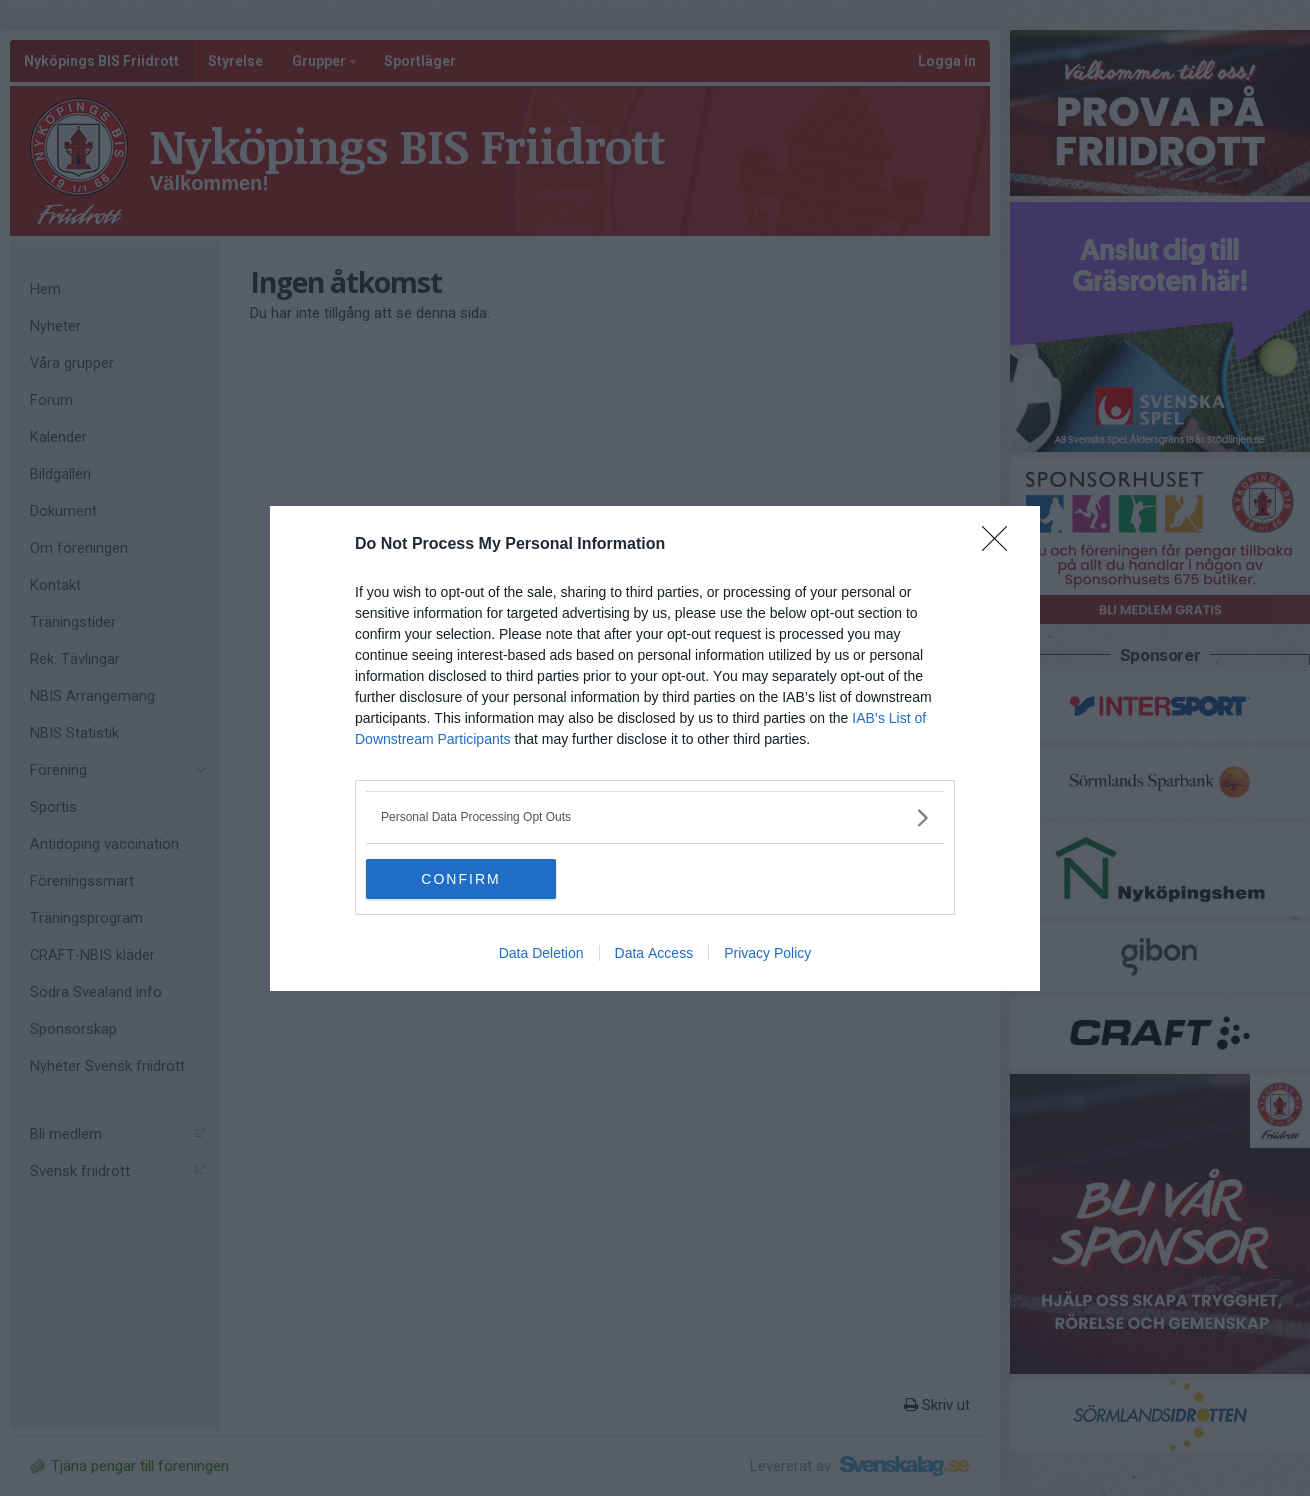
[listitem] (655, 817)
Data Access (654, 952)
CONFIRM (460, 878)
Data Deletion (541, 952)
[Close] (1001, 545)
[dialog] (655, 748)
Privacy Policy (767, 952)
